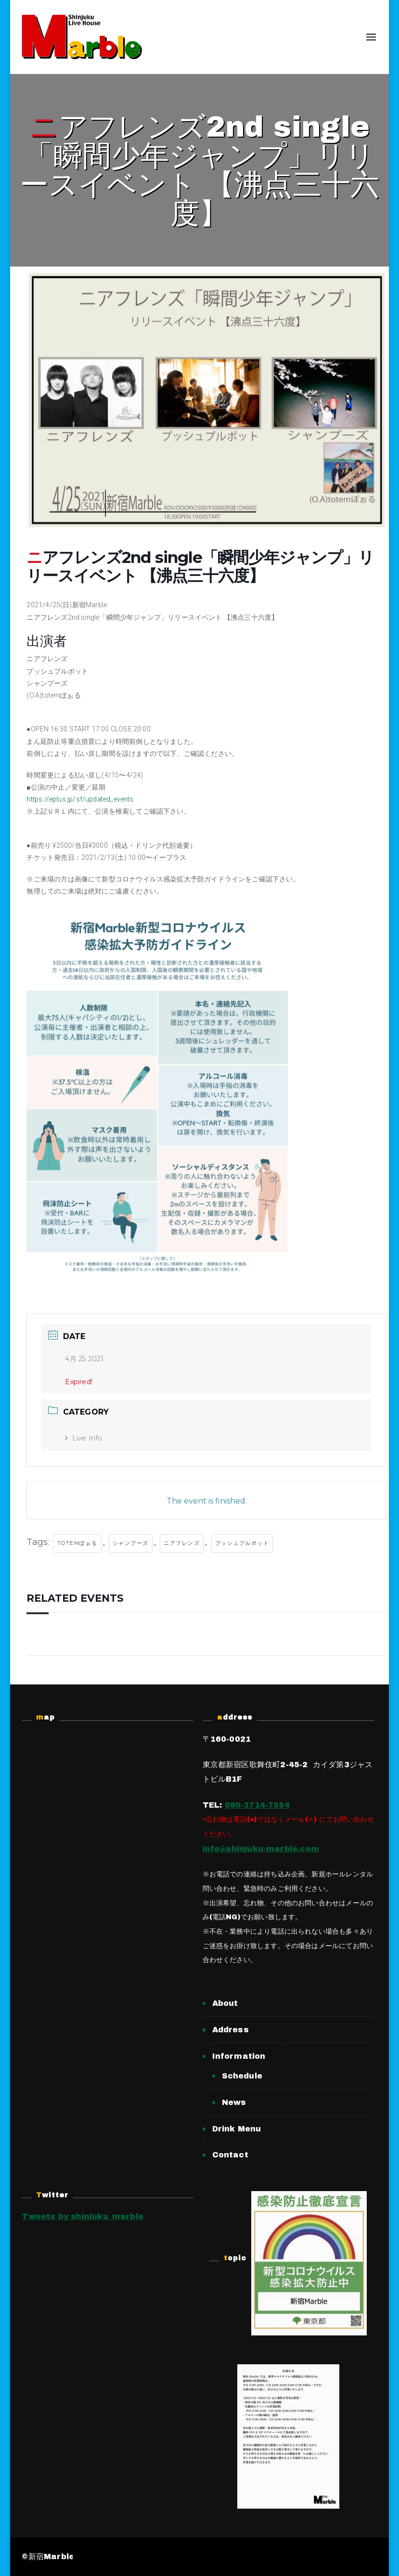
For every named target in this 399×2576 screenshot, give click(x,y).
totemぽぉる (77, 1543)
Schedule (242, 2076)
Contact (230, 2155)
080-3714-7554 (257, 1805)
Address (230, 2030)
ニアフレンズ (182, 1543)
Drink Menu (236, 2129)
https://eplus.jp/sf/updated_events (79, 799)
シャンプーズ (131, 1543)
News (234, 2102)
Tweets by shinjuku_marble (82, 2216)
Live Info (83, 1438)
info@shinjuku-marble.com (261, 1849)
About (225, 2003)
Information (239, 2056)
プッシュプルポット (242, 1543)
